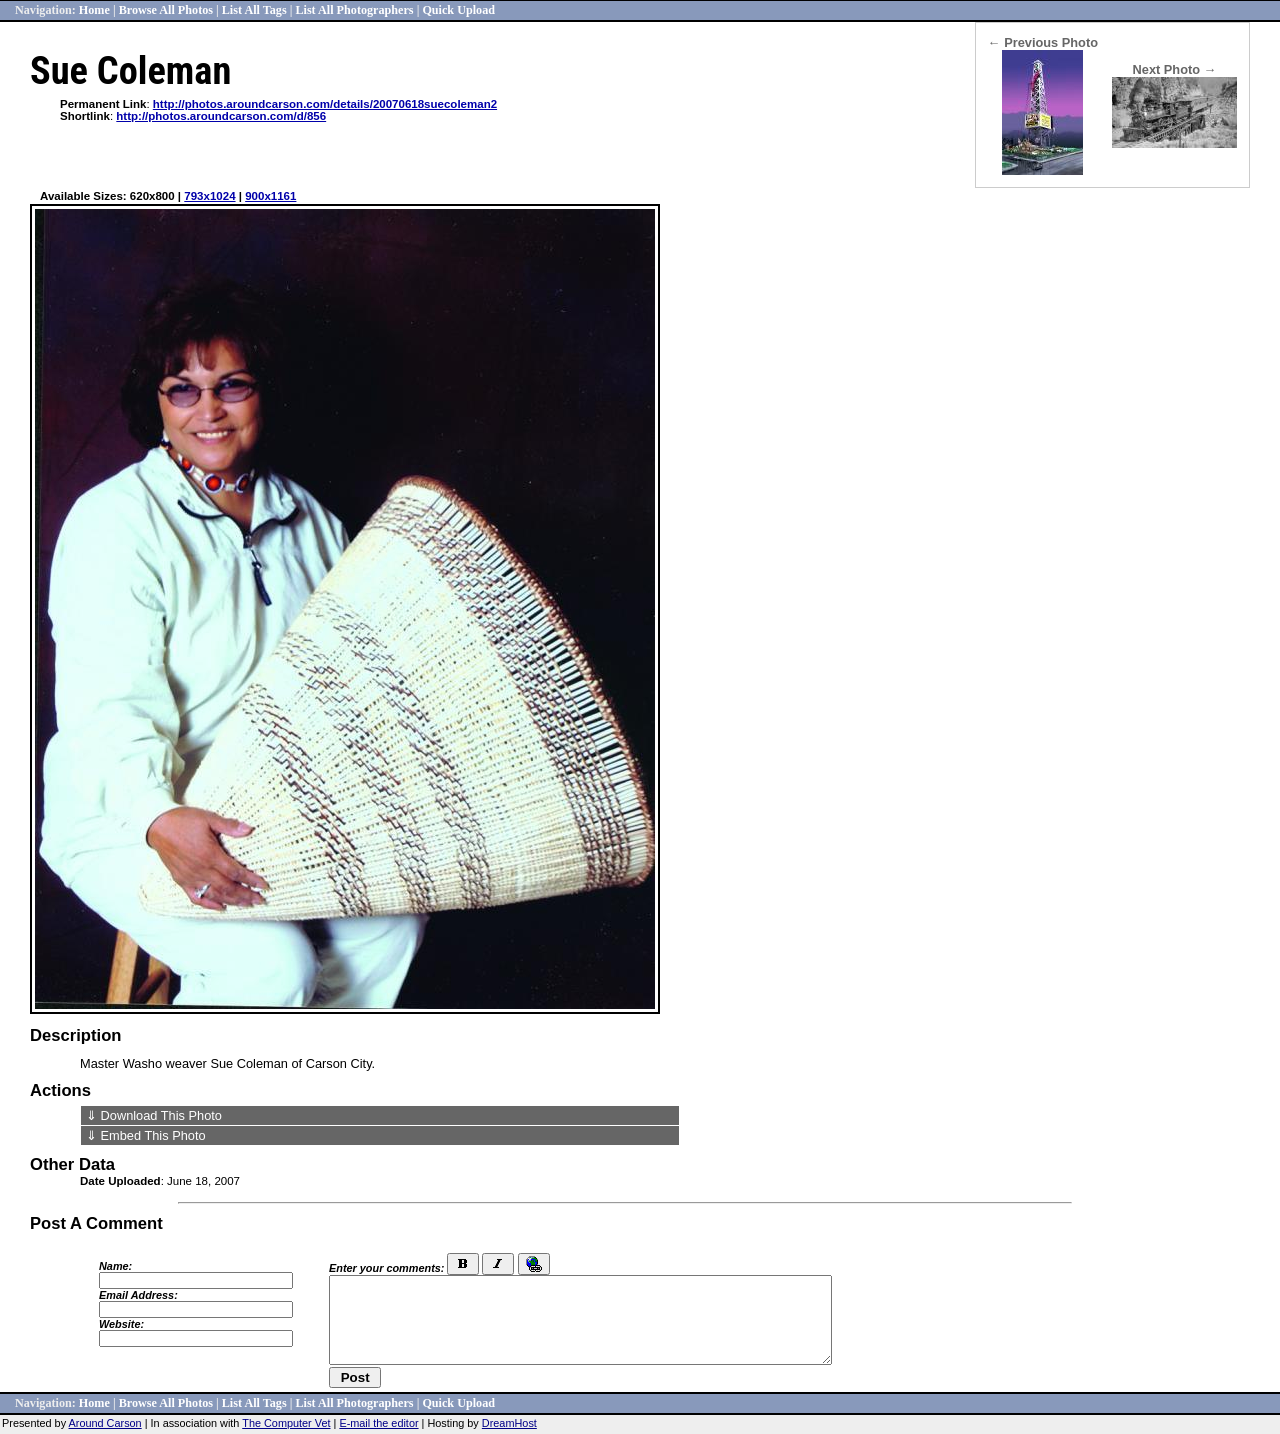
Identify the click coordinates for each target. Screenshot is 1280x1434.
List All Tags (254, 10)
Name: (115, 1266)
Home (94, 10)
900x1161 (270, 196)
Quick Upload (458, 10)
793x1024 (209, 196)
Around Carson (105, 1423)
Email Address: (138, 1295)
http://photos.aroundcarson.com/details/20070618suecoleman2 (325, 104)
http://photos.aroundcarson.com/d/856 (221, 116)
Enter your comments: (386, 1268)
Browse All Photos (166, 10)
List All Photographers (354, 10)
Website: (121, 1324)
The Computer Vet (286, 1423)
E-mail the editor (378, 1423)
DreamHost (509, 1423)
